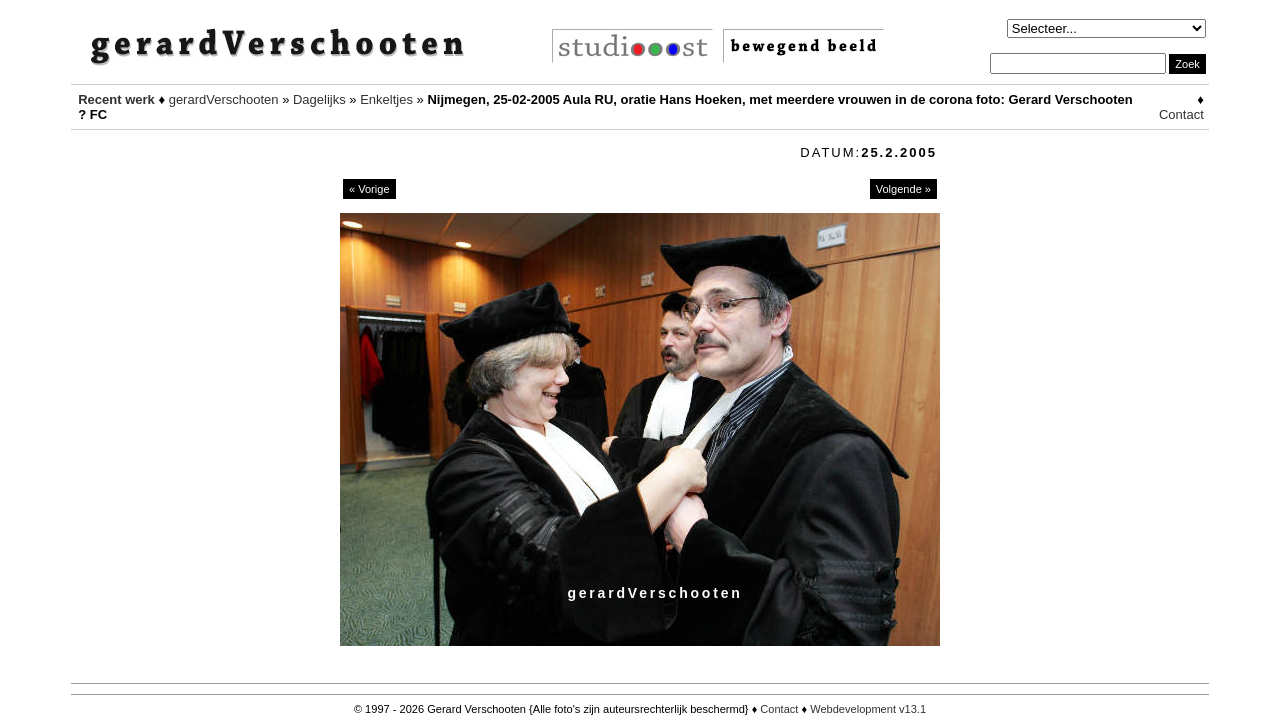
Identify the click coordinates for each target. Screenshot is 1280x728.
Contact (1181, 114)
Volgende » (903, 189)
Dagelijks (319, 99)
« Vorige (369, 189)
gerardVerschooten (224, 99)
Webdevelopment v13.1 (868, 709)
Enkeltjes (386, 99)
